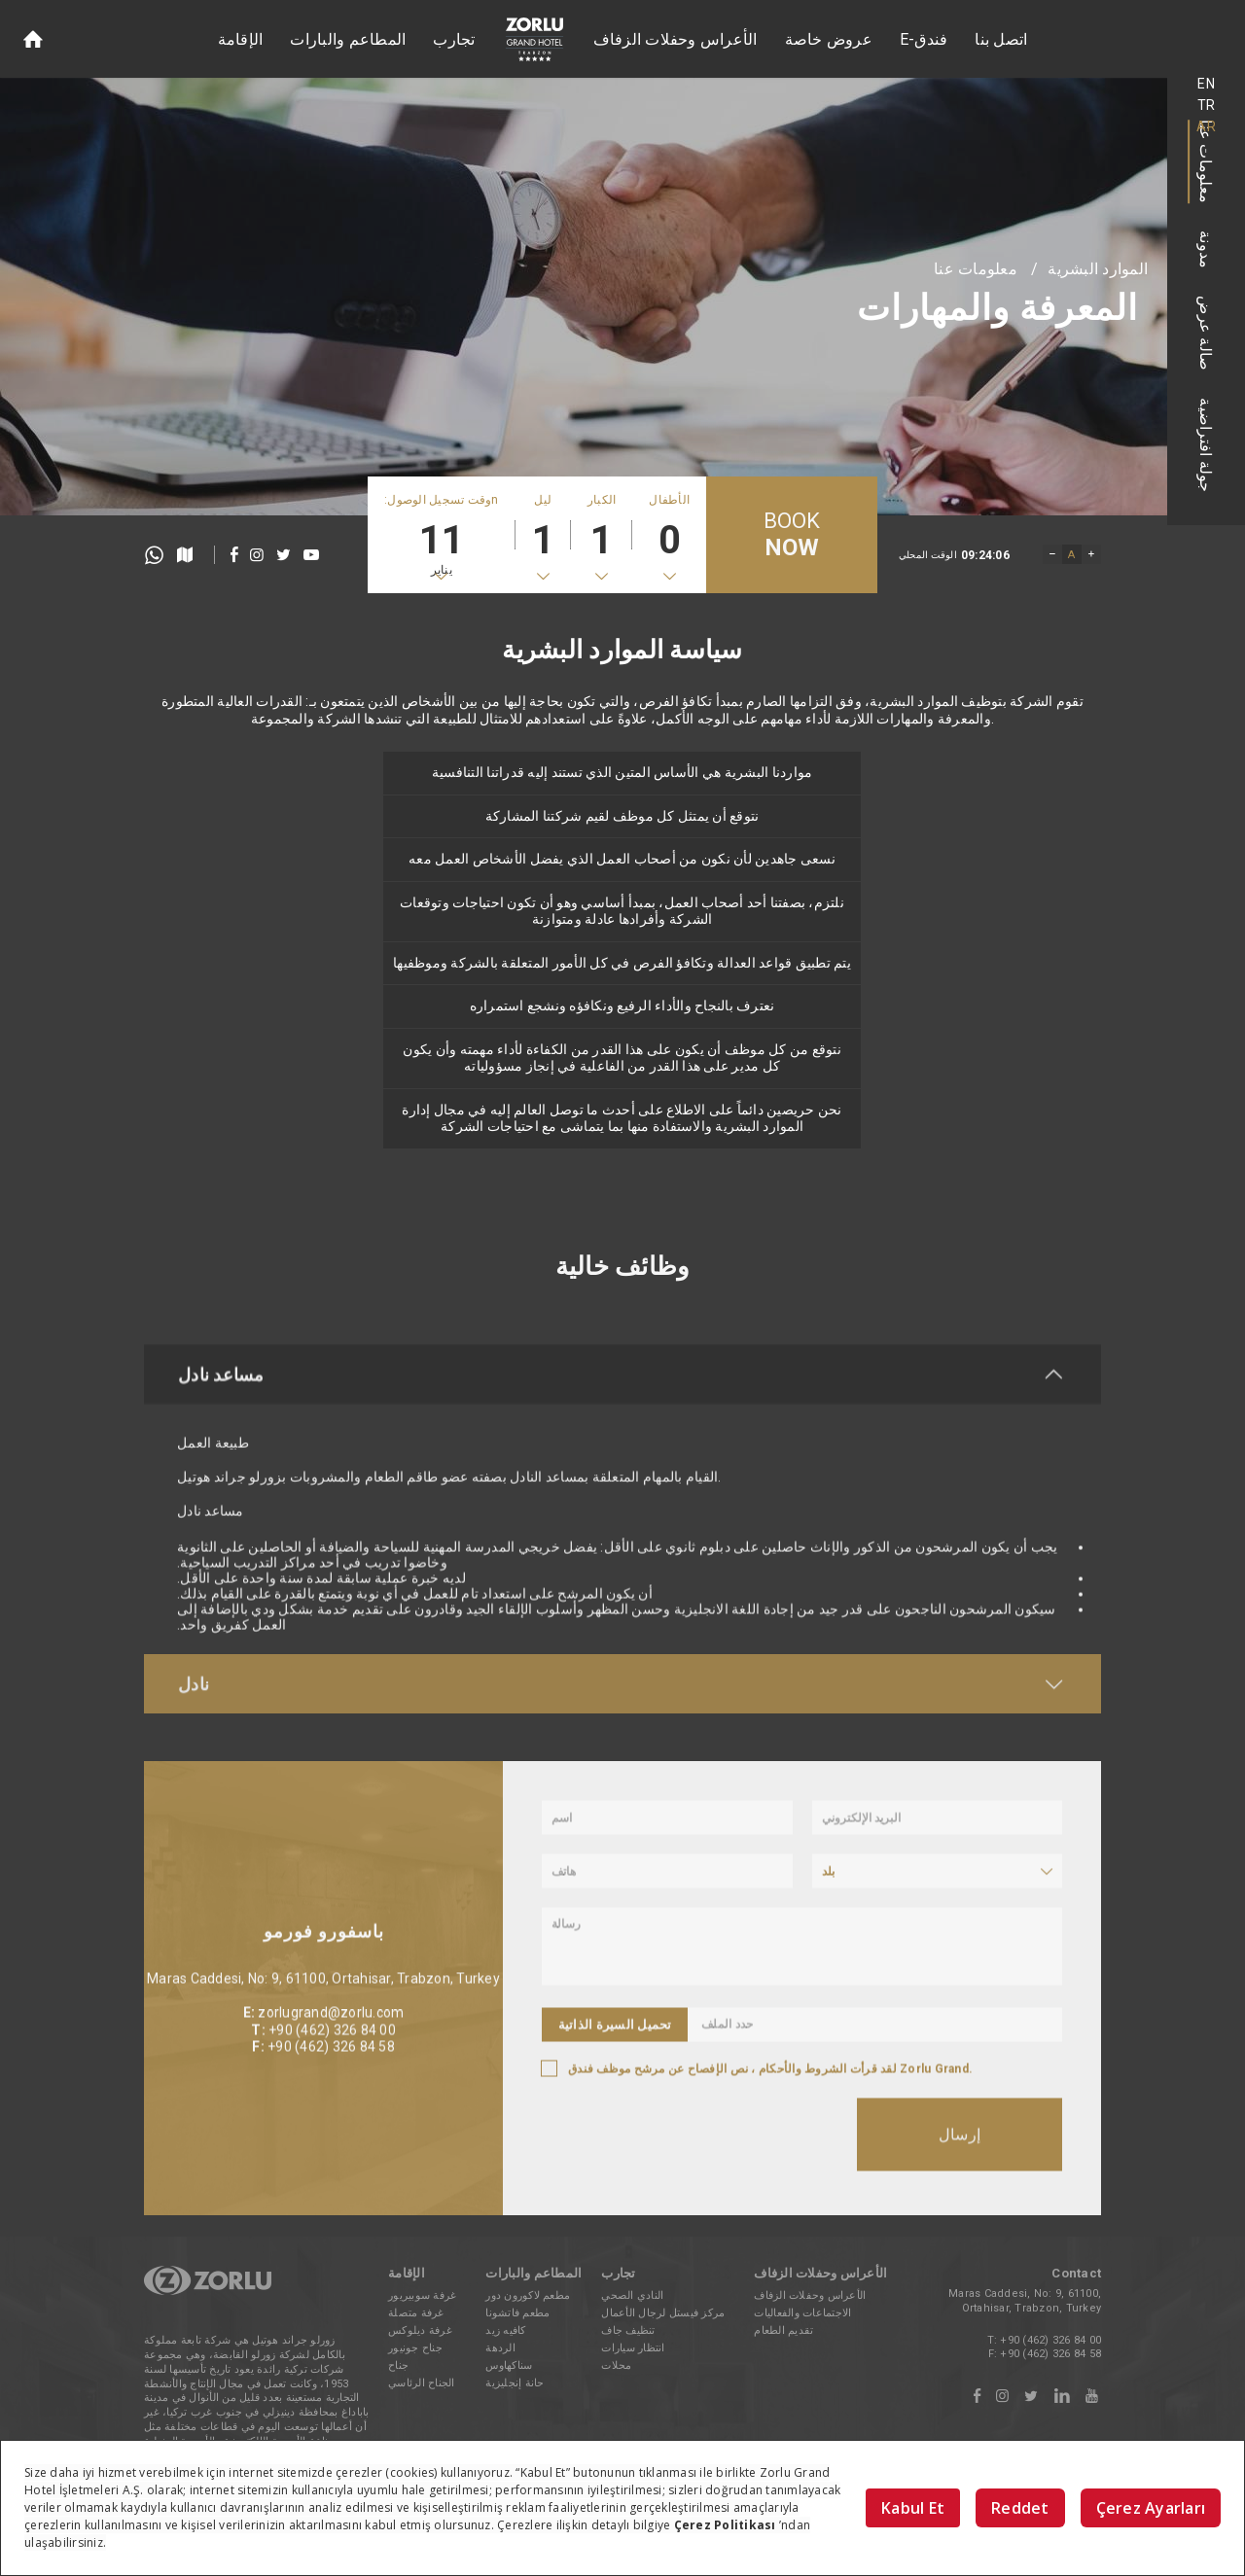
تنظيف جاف (628, 2330)
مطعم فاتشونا (517, 2313)
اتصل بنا (1001, 39)
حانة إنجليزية (514, 2383)
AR (1206, 126)
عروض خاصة (828, 39)
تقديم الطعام (783, 2330)
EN (1206, 83)
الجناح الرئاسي (421, 2383)
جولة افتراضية (1206, 445)
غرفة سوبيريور (422, 2295)
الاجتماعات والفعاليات (802, 2313)
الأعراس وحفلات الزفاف (675, 39)
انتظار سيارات (632, 2348)
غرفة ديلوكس (420, 2330)
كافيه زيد (505, 2330)
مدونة (1206, 249)
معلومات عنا (1206, 161)
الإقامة (241, 39)
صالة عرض (1206, 333)
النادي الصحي (632, 2295)
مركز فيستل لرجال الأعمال (663, 2313)
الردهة (500, 2348)
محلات (616, 2365)
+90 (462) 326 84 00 (1050, 2340)
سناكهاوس (508, 2365)
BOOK (792, 535)
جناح (398, 2365)
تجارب (454, 39)
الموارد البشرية (1098, 269)
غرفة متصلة (416, 2313)
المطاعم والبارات (348, 39)
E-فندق (924, 39)
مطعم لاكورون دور (527, 2295)
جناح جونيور (415, 2348)
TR (1206, 105)
